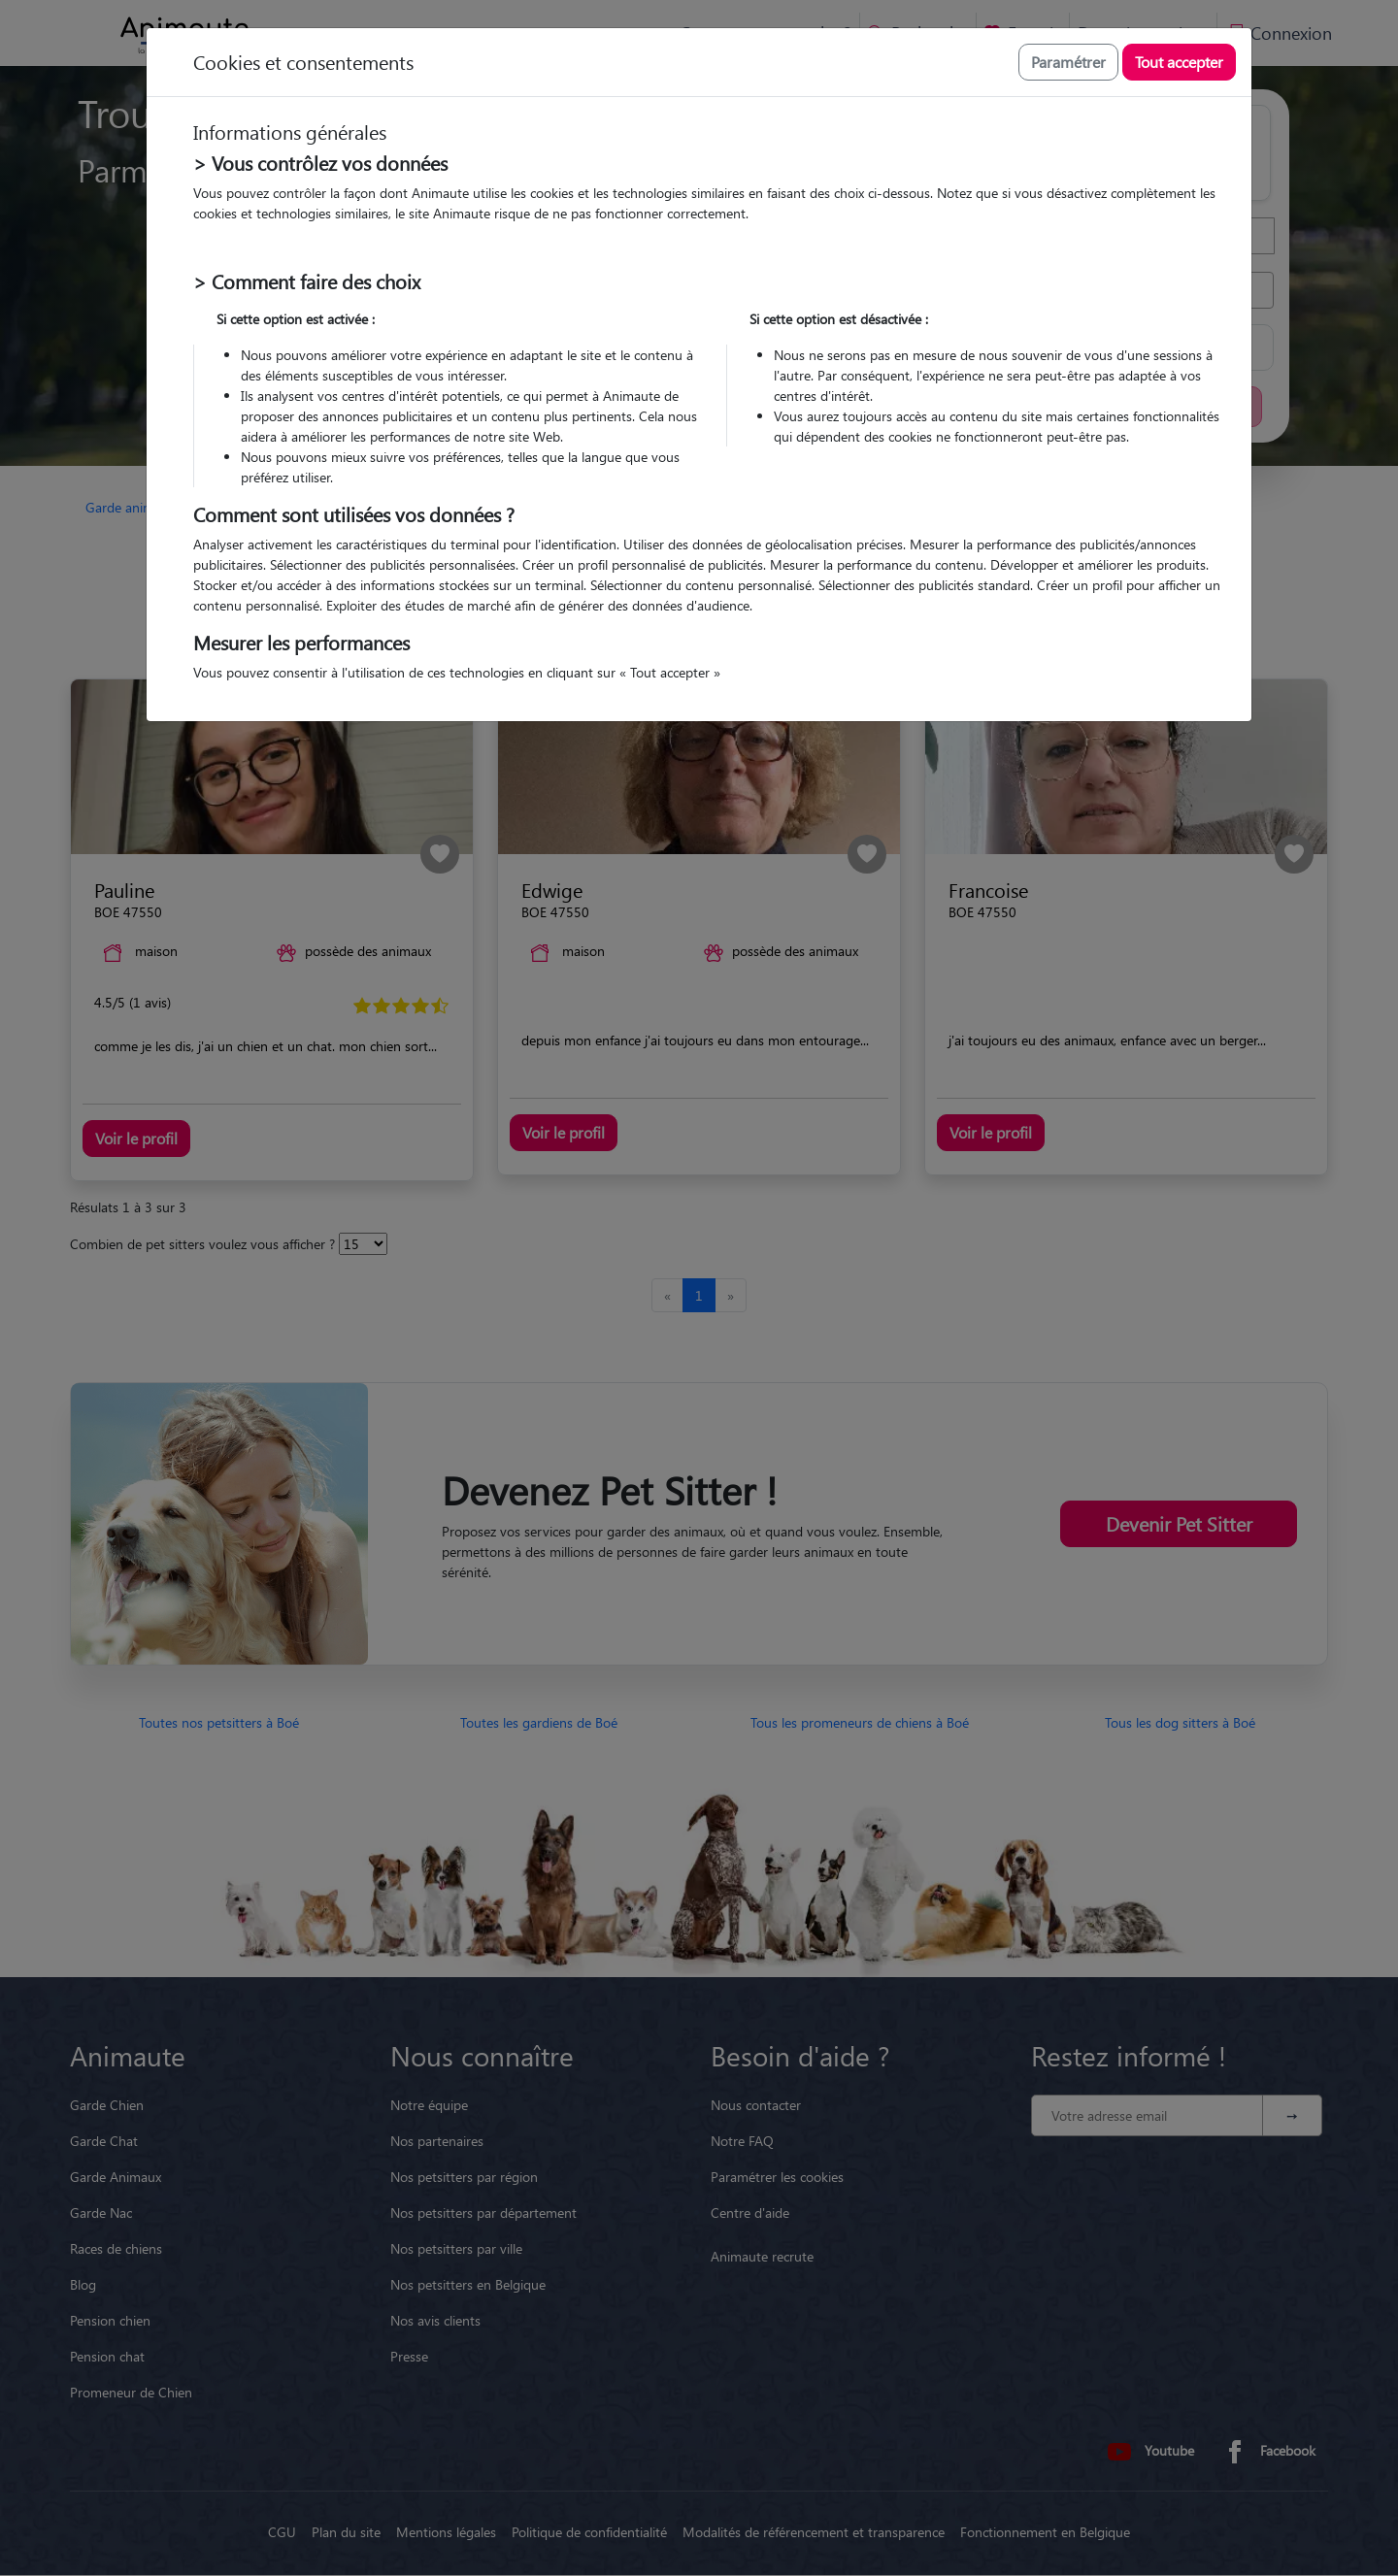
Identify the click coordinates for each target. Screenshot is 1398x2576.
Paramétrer (1068, 61)
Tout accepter (1179, 61)
